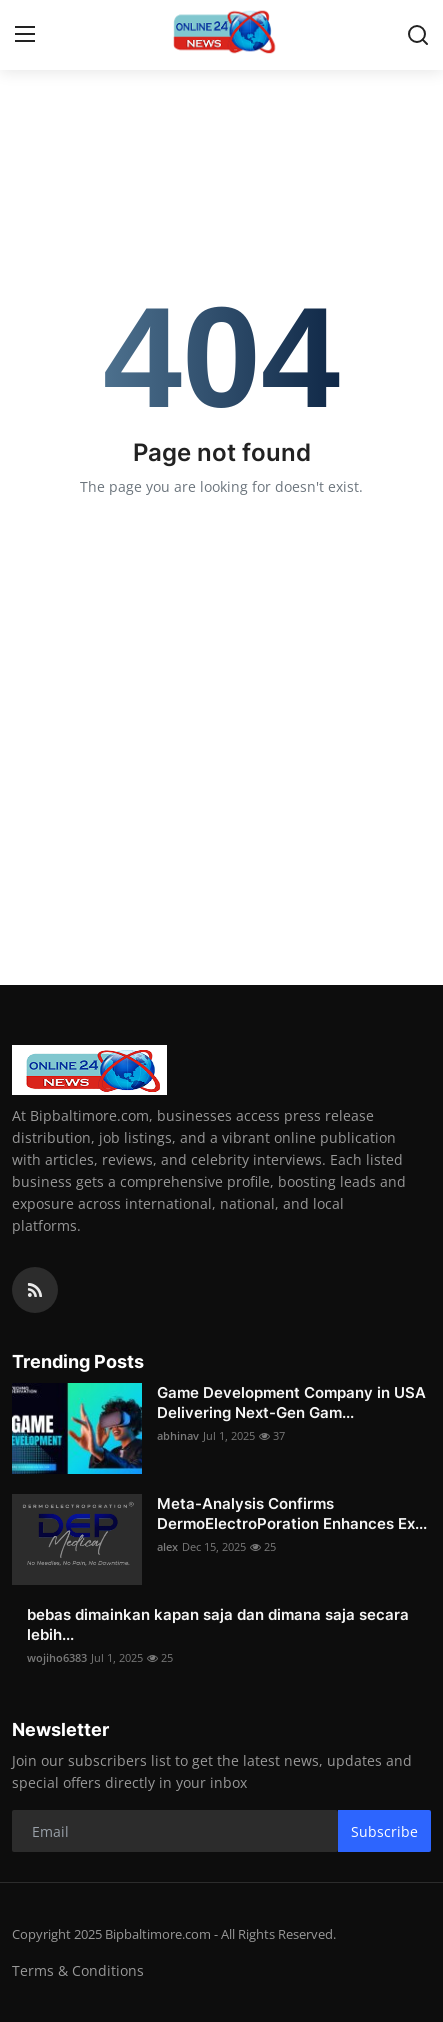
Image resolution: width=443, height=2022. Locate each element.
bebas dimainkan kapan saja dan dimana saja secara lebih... (218, 1624)
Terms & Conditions (78, 1970)
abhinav (178, 1435)
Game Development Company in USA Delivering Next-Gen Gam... (291, 1402)
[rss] (35, 1290)
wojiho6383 (57, 1657)
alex (167, 1546)
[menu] (25, 35)
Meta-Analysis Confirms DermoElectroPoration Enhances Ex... (292, 1513)
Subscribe (384, 1831)
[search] (418, 35)
